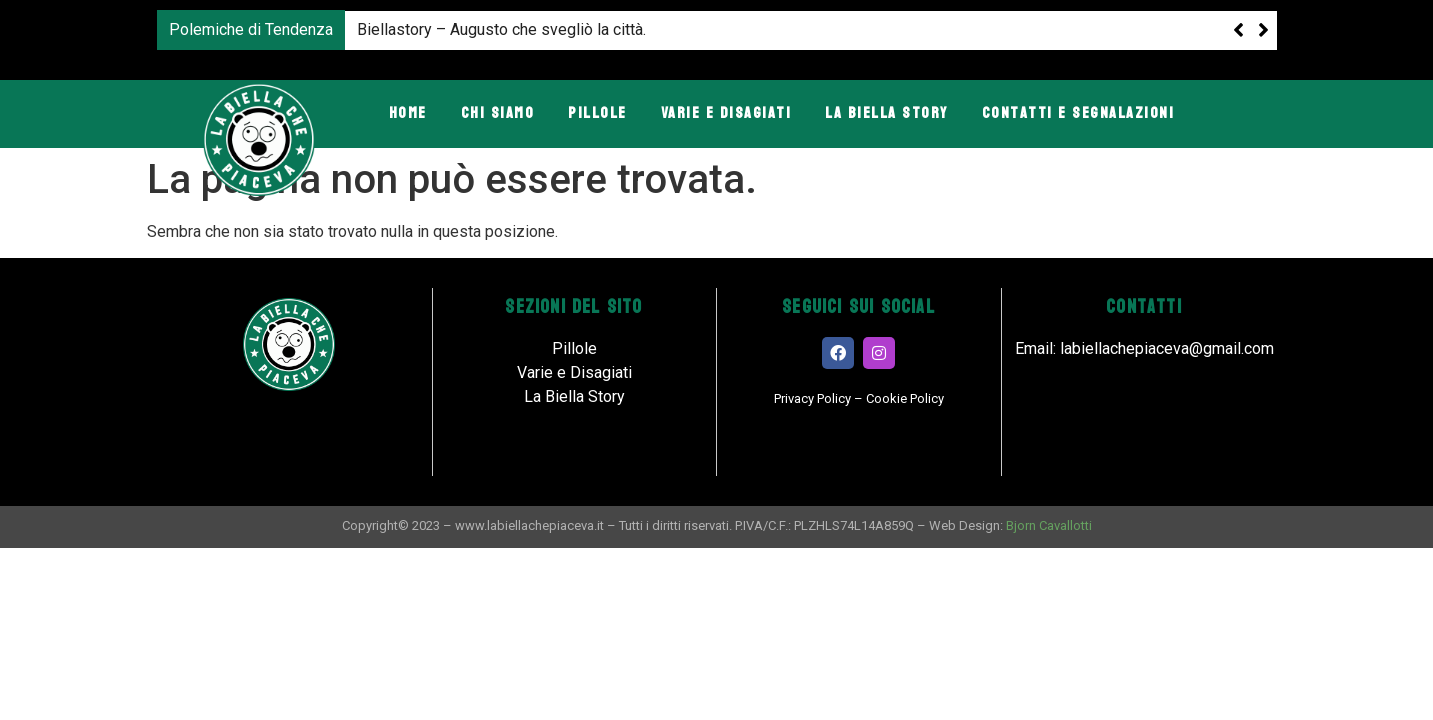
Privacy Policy (812, 398)
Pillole (597, 112)
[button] (1263, 30)
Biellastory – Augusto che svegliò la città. (501, 29)
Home (408, 112)
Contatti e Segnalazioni (1078, 112)
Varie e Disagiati (726, 112)
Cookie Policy (905, 398)
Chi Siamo (498, 112)
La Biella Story (886, 112)
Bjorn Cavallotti (1049, 525)
